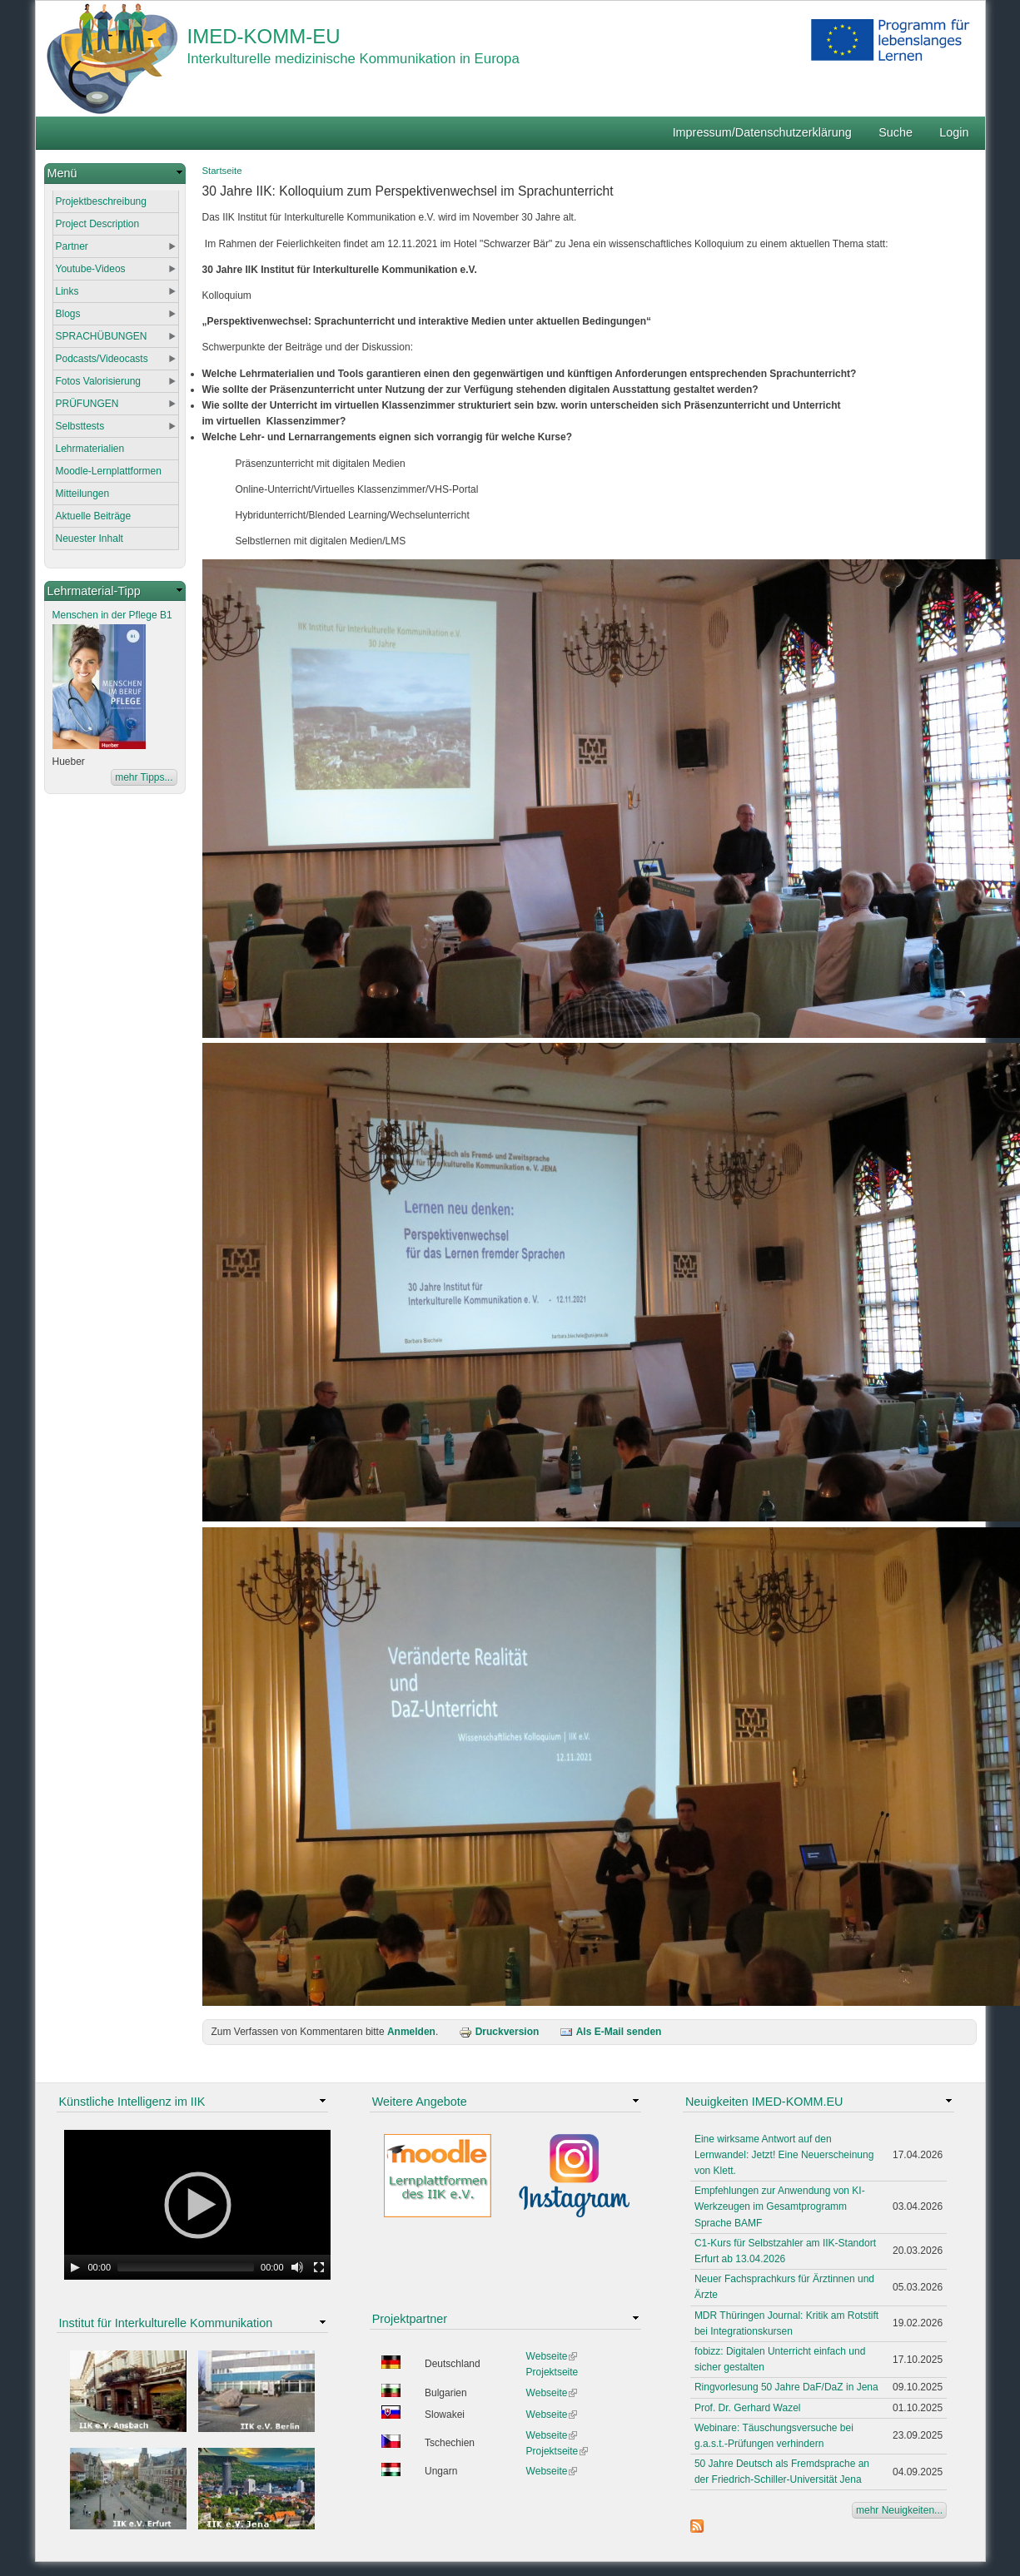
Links (67, 291)
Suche (895, 132)
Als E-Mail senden (611, 2031)
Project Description (98, 224)
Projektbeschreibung (101, 201)
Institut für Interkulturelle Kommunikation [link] (166, 2323)
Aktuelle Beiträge (94, 516)
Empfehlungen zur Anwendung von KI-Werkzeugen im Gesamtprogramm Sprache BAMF (779, 2206)
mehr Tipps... (143, 777)
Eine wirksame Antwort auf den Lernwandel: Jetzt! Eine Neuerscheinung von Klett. (783, 2154)
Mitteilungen (83, 493)
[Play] (75, 2267)
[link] (114, 173)
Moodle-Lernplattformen (109, 471)
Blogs (68, 314)
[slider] (185, 2267)
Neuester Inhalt (89, 538)
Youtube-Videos (91, 269)
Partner (72, 246)
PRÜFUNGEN (87, 403)
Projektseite (552, 2372)
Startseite (222, 171)
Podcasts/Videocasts (102, 359)
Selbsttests (80, 426)
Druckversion (499, 2031)
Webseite (552, 2356)
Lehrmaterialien (90, 448)
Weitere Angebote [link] (419, 2101)
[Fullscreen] (319, 2267)
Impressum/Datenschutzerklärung (762, 132)
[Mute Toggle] (297, 2267)
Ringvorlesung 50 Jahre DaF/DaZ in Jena (786, 2387)
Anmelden (411, 2031)
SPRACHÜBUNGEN (101, 336)
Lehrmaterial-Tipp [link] (94, 591)
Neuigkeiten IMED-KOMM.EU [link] (764, 2101)
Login (953, 132)
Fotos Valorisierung (99, 381)
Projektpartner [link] (409, 2318)
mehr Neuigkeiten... (899, 2510)
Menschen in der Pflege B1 (112, 615)
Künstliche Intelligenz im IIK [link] (132, 2101)
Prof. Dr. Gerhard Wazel (747, 2408)
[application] (197, 2205)
